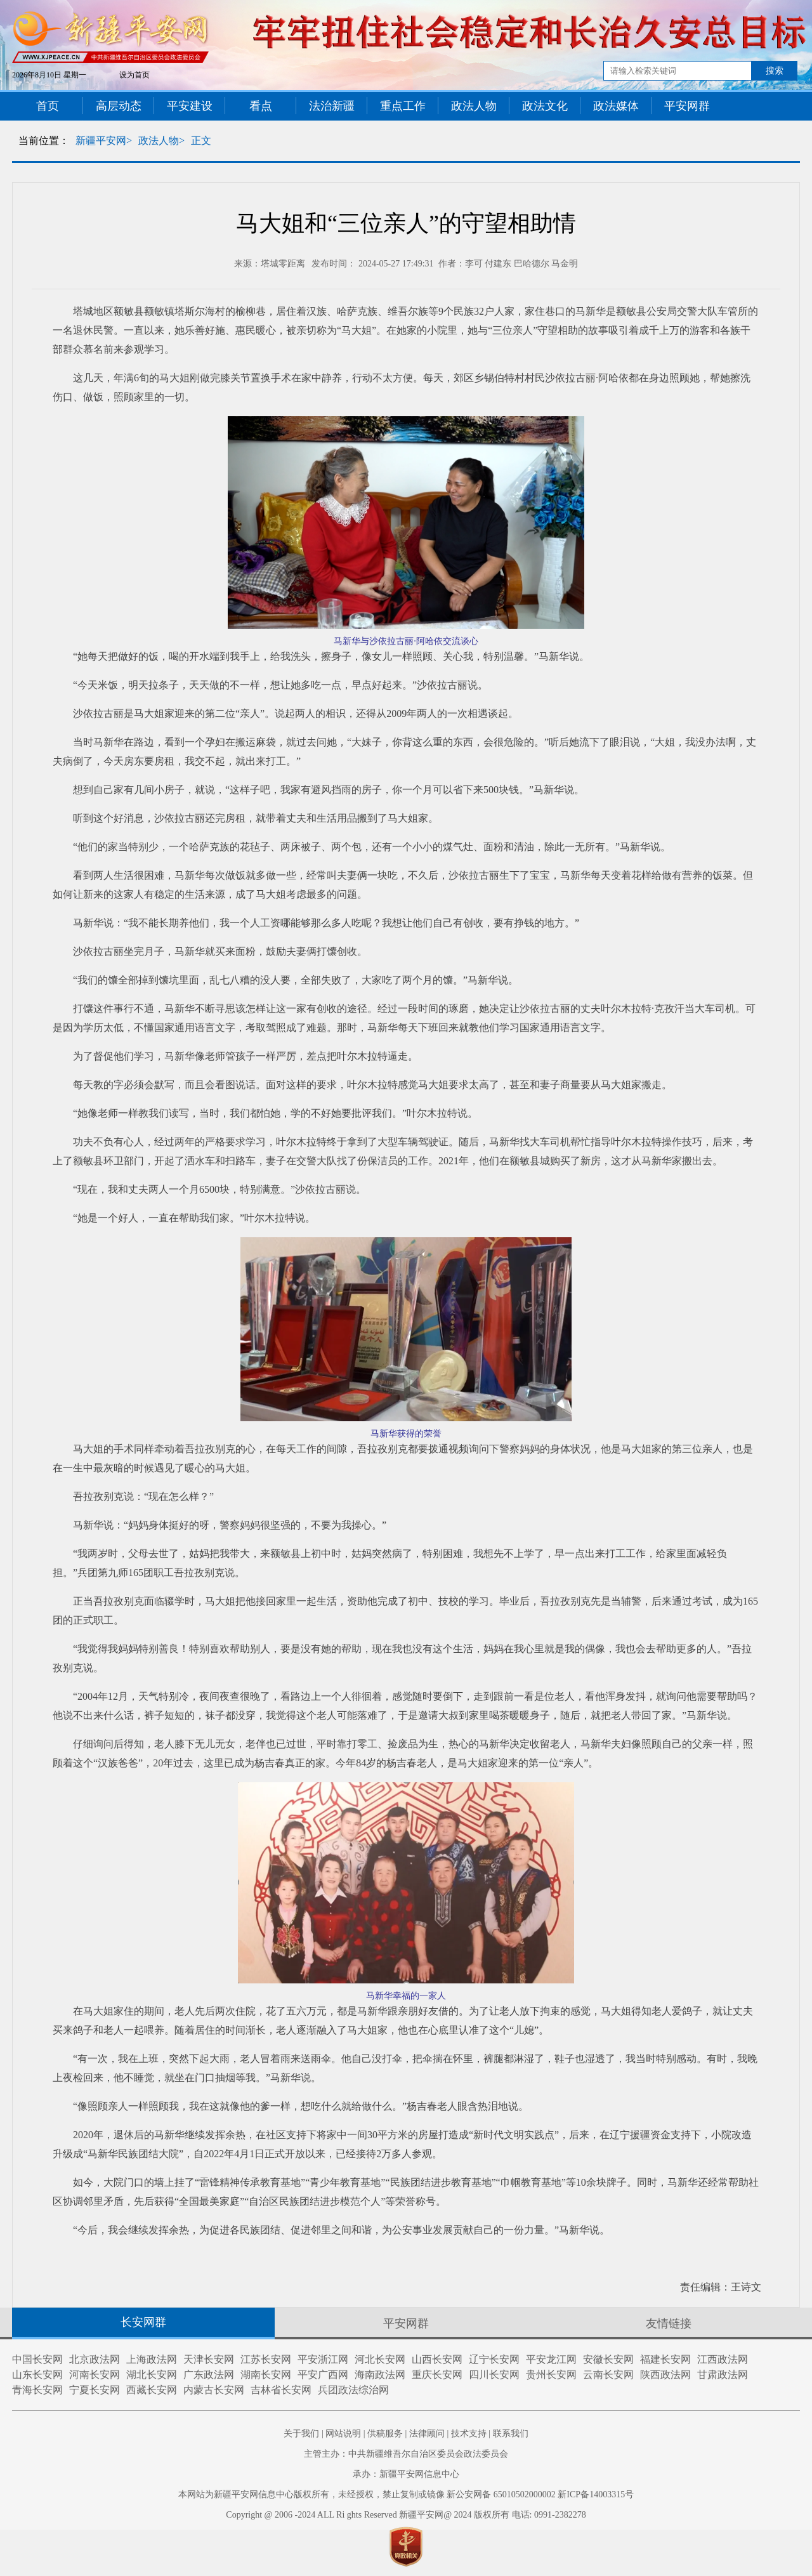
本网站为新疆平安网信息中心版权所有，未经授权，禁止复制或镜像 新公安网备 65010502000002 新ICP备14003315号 (406, 2494)
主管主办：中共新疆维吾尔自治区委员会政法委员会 (406, 2454)
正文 (201, 140)
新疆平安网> (103, 140)
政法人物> (161, 140)
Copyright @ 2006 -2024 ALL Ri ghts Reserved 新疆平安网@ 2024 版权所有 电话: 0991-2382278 (406, 2515)
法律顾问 (427, 2433)
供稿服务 (385, 2433)
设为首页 (134, 74)
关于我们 (301, 2433)
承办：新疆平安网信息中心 (406, 2474)
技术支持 (469, 2433)
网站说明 (343, 2433)
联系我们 (510, 2433)
